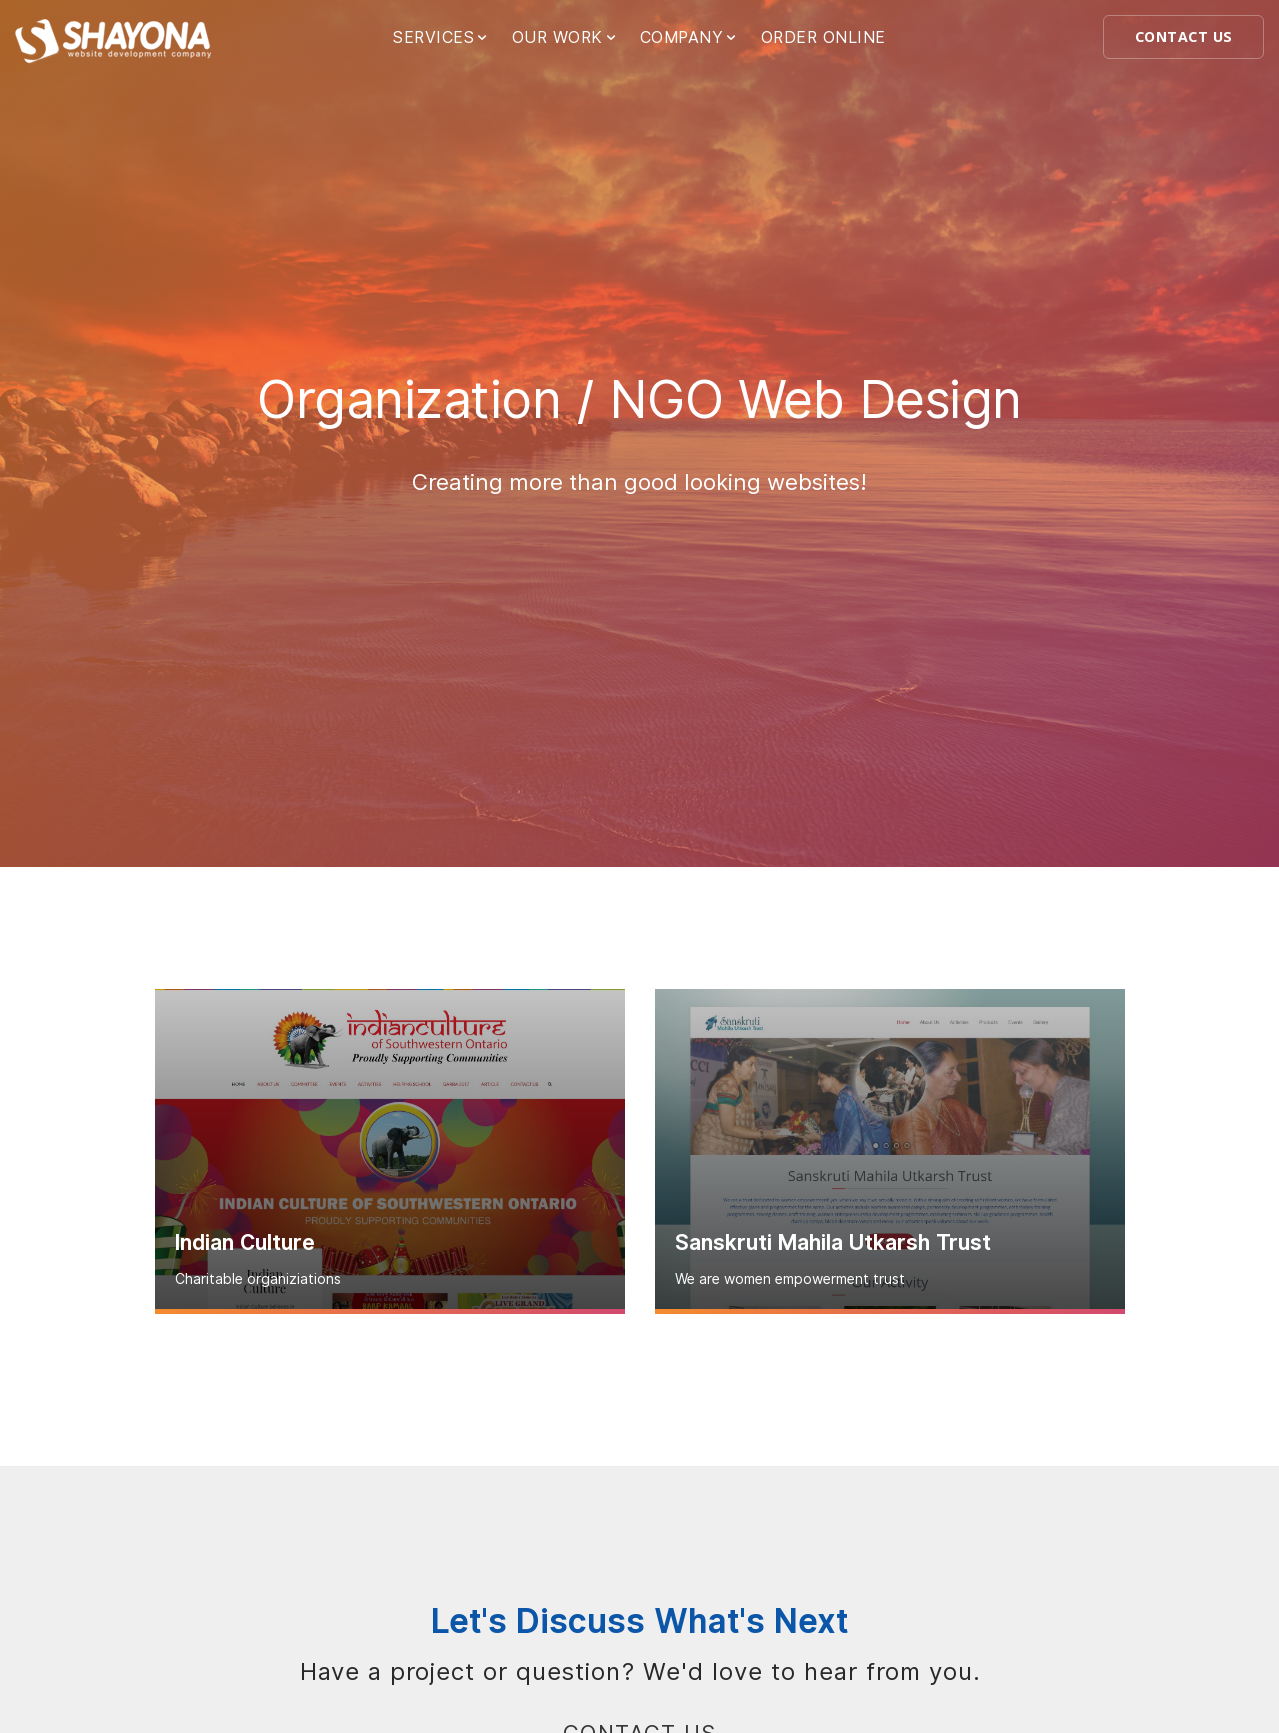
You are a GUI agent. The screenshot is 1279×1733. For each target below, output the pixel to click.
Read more (390, 1311)
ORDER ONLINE (823, 37)
